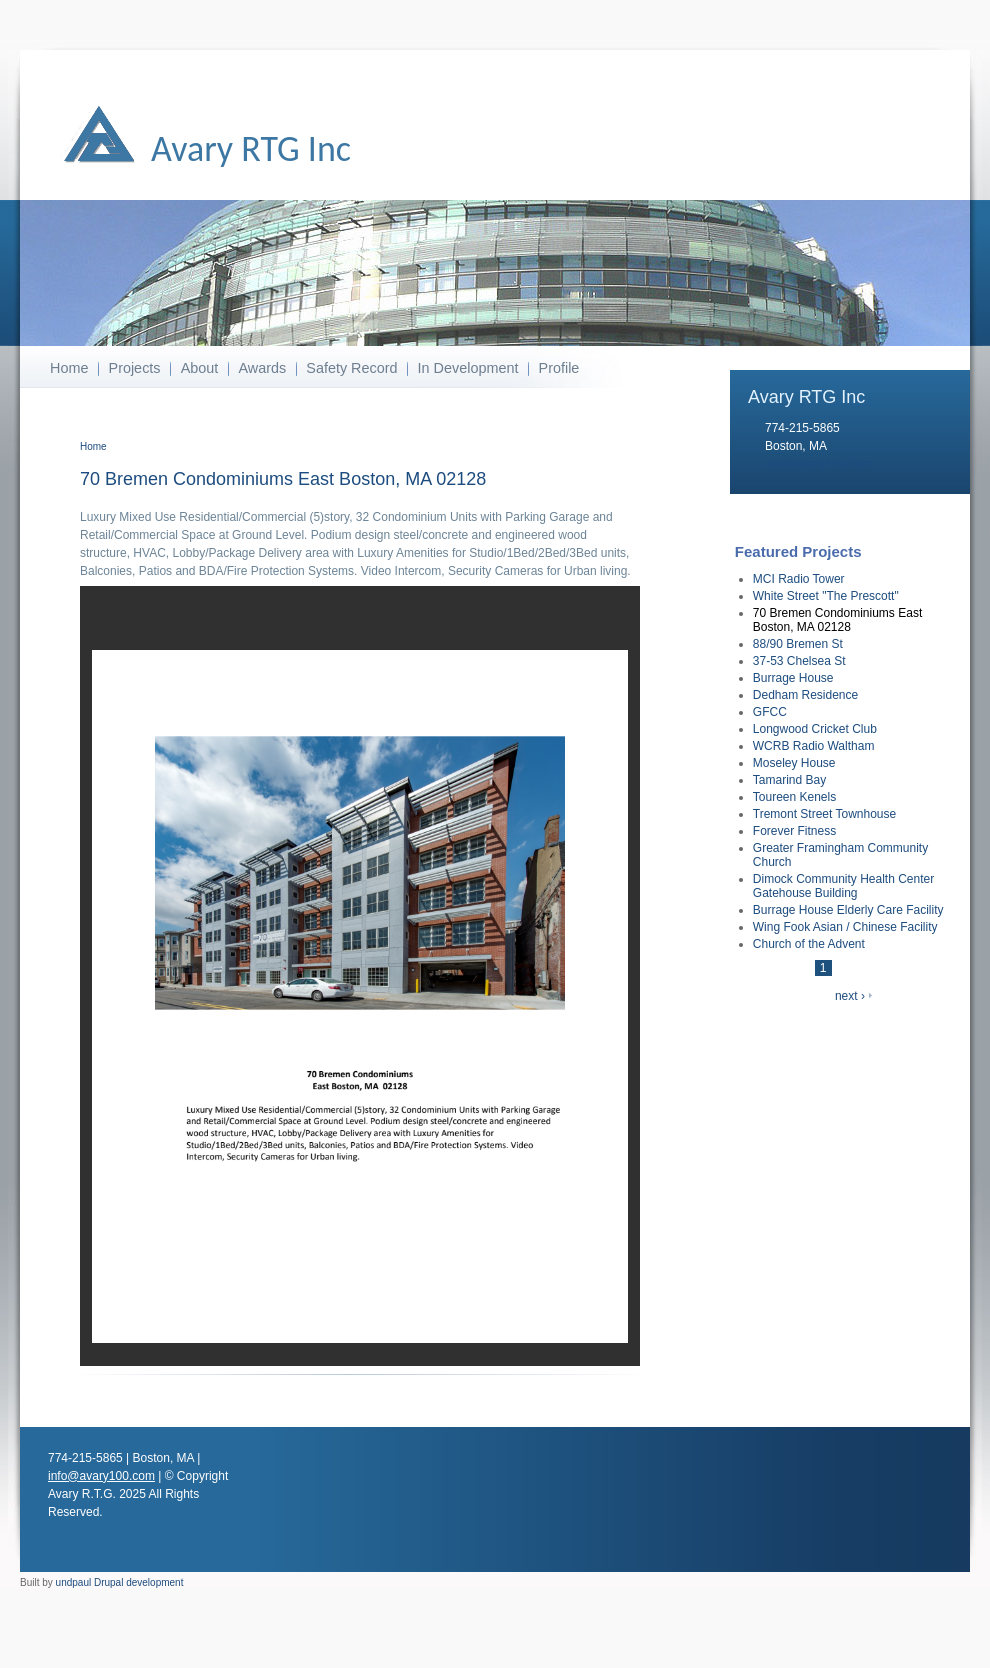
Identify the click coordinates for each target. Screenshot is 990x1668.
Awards (262, 368)
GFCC (770, 712)
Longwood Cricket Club (815, 729)
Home (69, 368)
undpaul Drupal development (120, 1582)
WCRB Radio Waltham (814, 746)
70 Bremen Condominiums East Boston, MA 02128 (837, 620)
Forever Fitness (794, 831)
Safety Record (351, 368)
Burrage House (793, 678)
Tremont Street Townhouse (824, 814)
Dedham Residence (805, 695)
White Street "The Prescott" (826, 596)
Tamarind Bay (789, 780)
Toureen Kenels (794, 797)
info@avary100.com (818, 464)
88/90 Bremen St (798, 644)
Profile (559, 368)
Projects (135, 368)
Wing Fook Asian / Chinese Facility (845, 927)
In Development (468, 368)
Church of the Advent (809, 944)
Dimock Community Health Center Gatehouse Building (843, 886)
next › (850, 996)
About (200, 368)
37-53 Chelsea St (799, 661)
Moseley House (794, 763)
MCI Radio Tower (799, 579)
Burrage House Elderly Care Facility (848, 910)
